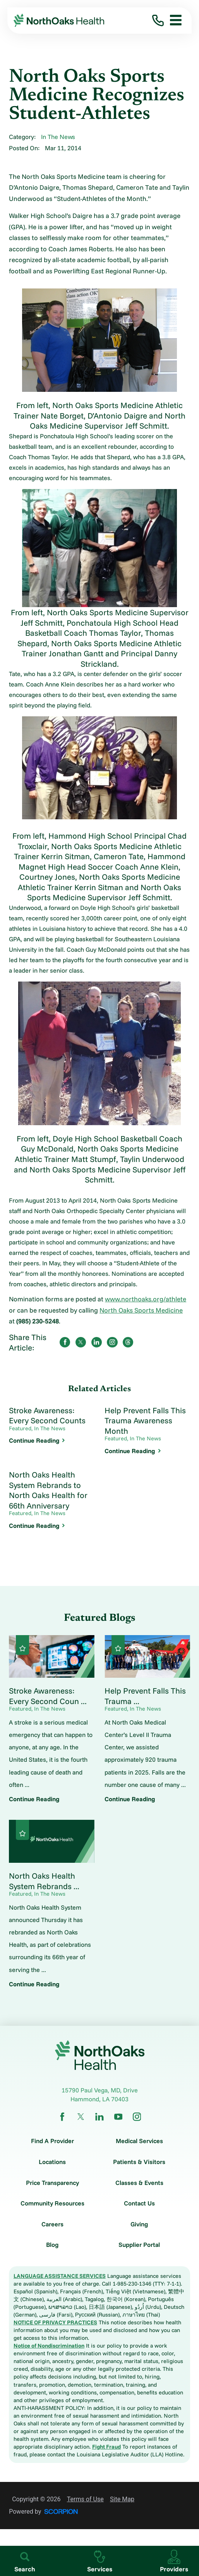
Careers (52, 2224)
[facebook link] (62, 2117)
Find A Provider (52, 2141)
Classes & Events (139, 2183)
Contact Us (139, 2203)
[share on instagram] (112, 1342)
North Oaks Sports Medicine (141, 1310)
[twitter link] (81, 2117)
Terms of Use (85, 2499)
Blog (52, 2244)
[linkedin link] (99, 2117)
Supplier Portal (139, 2244)
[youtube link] (118, 2117)
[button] (173, 20)
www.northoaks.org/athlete (145, 1299)
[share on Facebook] (65, 1342)
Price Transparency (52, 2183)
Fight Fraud (106, 2446)
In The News (58, 137)
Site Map (122, 2499)
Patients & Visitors (139, 2162)
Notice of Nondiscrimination (49, 2345)
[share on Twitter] (80, 1342)
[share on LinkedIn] (96, 1342)
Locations (52, 2162)
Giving (139, 2224)
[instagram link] (137, 2117)
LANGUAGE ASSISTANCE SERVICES (60, 2275)
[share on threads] (128, 1342)
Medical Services (139, 2141)
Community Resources (52, 2203)
